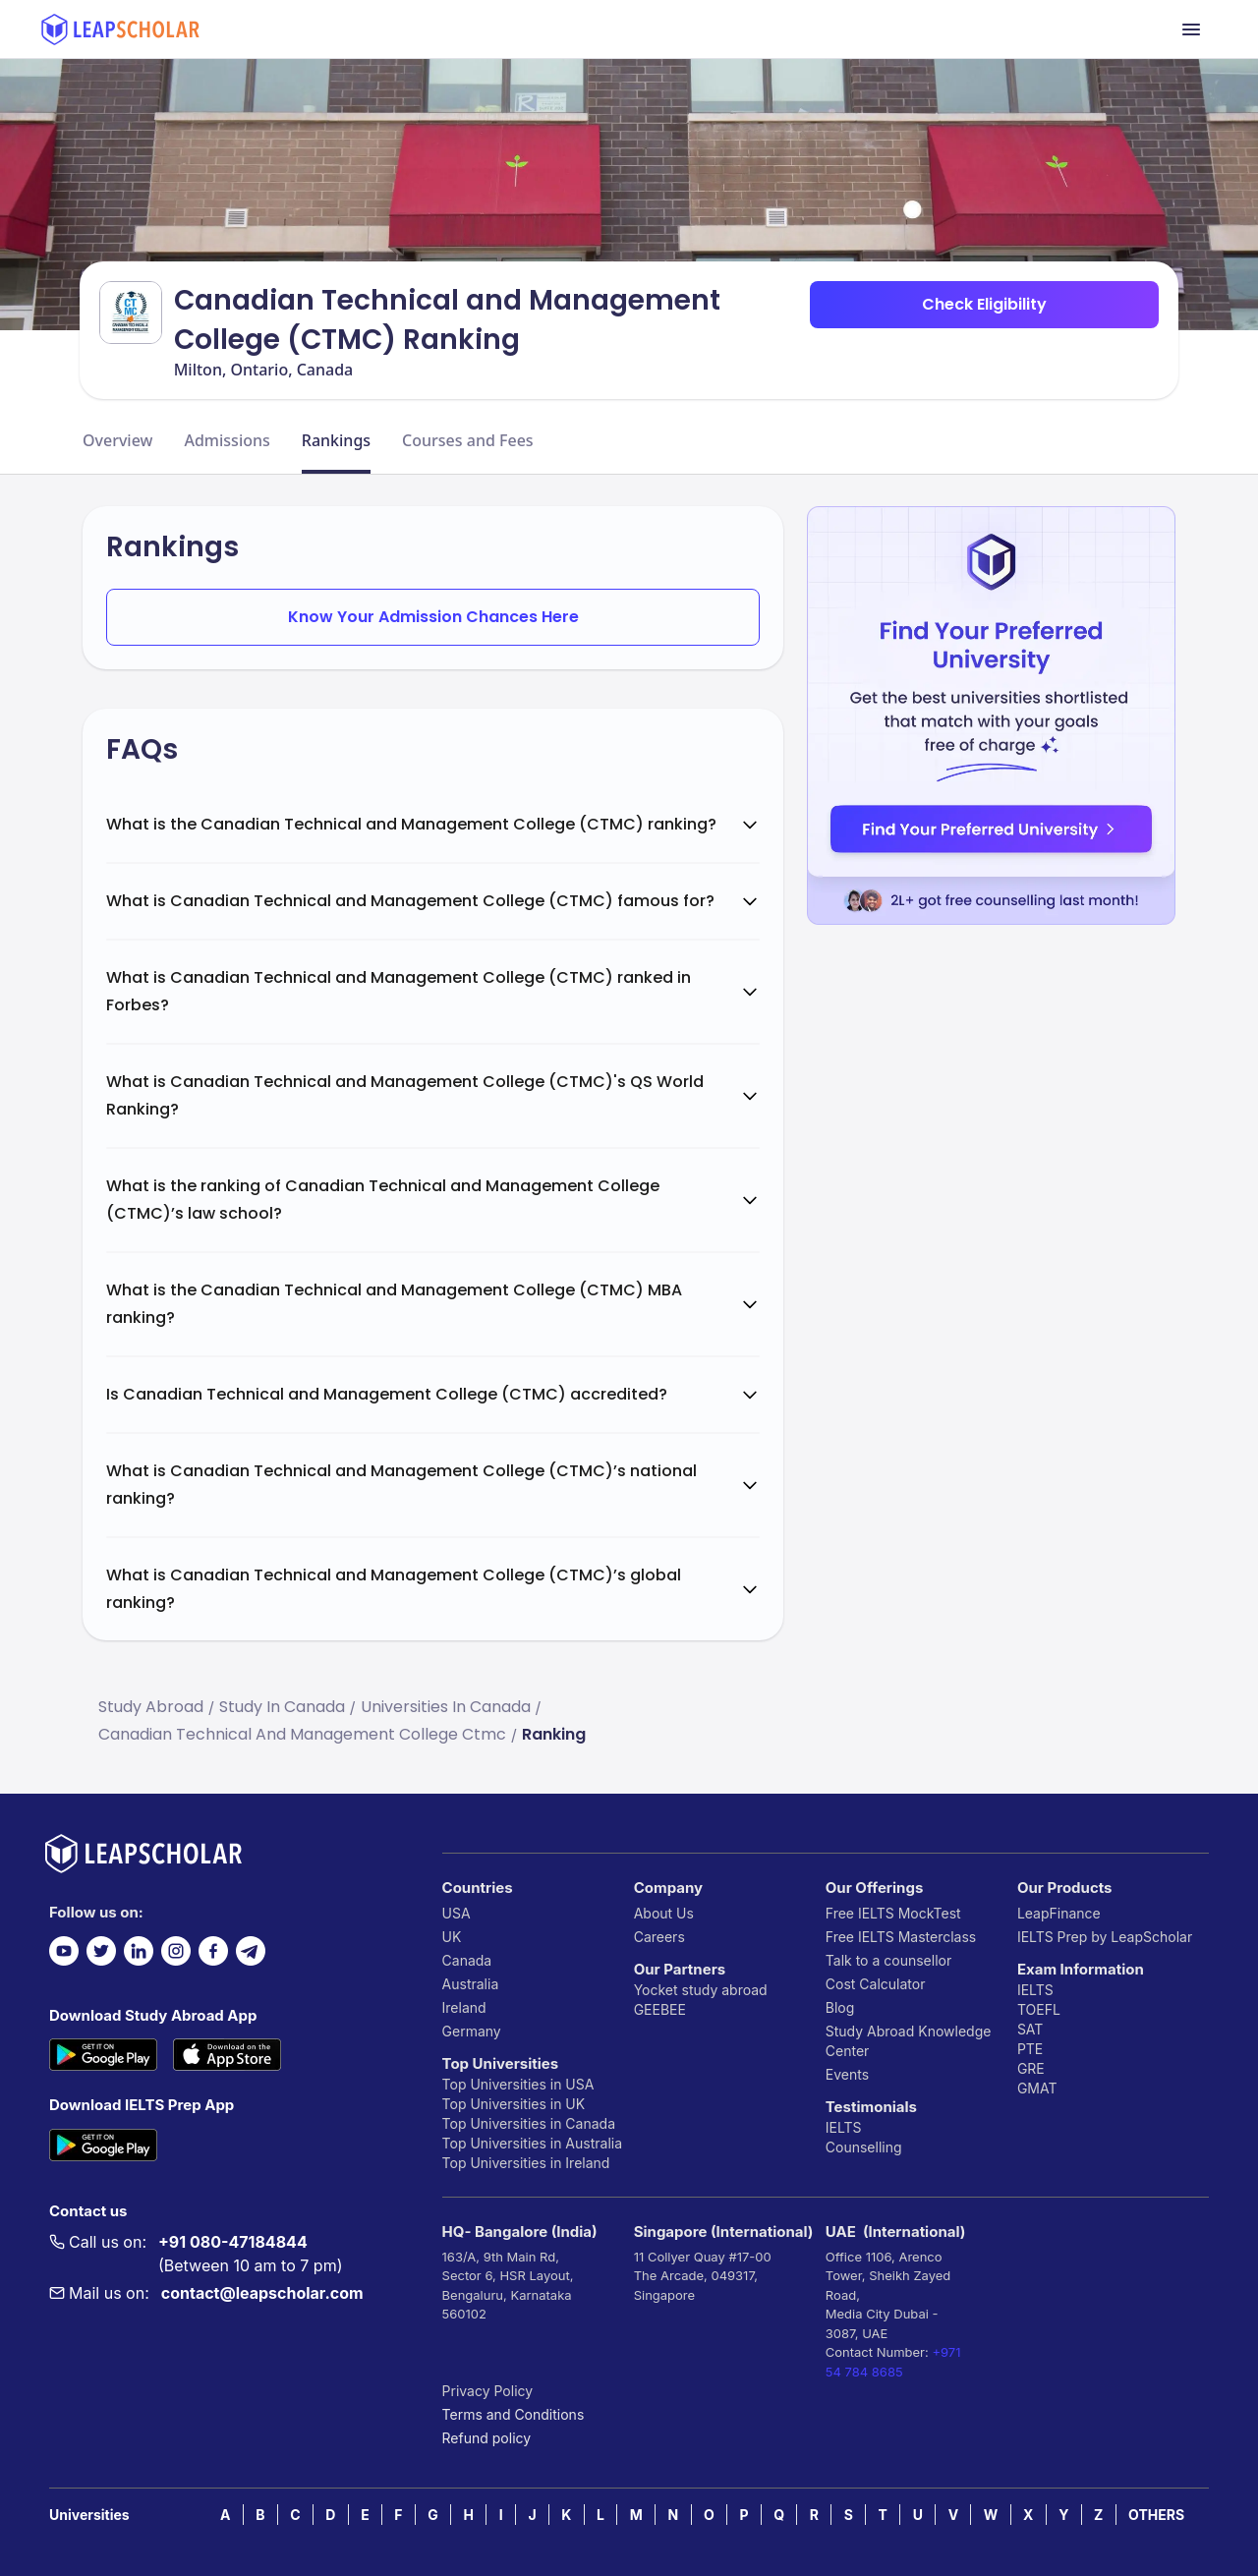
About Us (664, 1913)
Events (847, 2074)
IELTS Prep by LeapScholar (1104, 1936)
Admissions (226, 440)
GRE (1031, 2068)
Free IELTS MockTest (893, 1913)
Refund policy (487, 2438)
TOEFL (1038, 2009)
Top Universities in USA (518, 2084)
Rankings (336, 440)
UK (452, 1936)
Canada (467, 1960)
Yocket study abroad (701, 1989)
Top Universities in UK (514, 2103)
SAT (1030, 2029)
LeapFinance (1059, 1913)
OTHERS (1156, 2514)
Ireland (464, 2007)
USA (456, 1913)
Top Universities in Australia (532, 2143)
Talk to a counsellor (888, 1960)
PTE (1030, 2048)
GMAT (1037, 2088)
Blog (840, 2007)
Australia (470, 1983)
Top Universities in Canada (528, 2123)
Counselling (864, 2147)
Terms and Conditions (513, 2414)
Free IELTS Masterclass (901, 1936)
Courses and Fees (468, 440)
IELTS (844, 2127)
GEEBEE (660, 2009)
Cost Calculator (876, 1983)
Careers (659, 1936)
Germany (471, 2031)
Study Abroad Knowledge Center (909, 2041)
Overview (117, 440)
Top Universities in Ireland (526, 2162)
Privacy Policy (488, 2390)
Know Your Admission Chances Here (433, 616)
